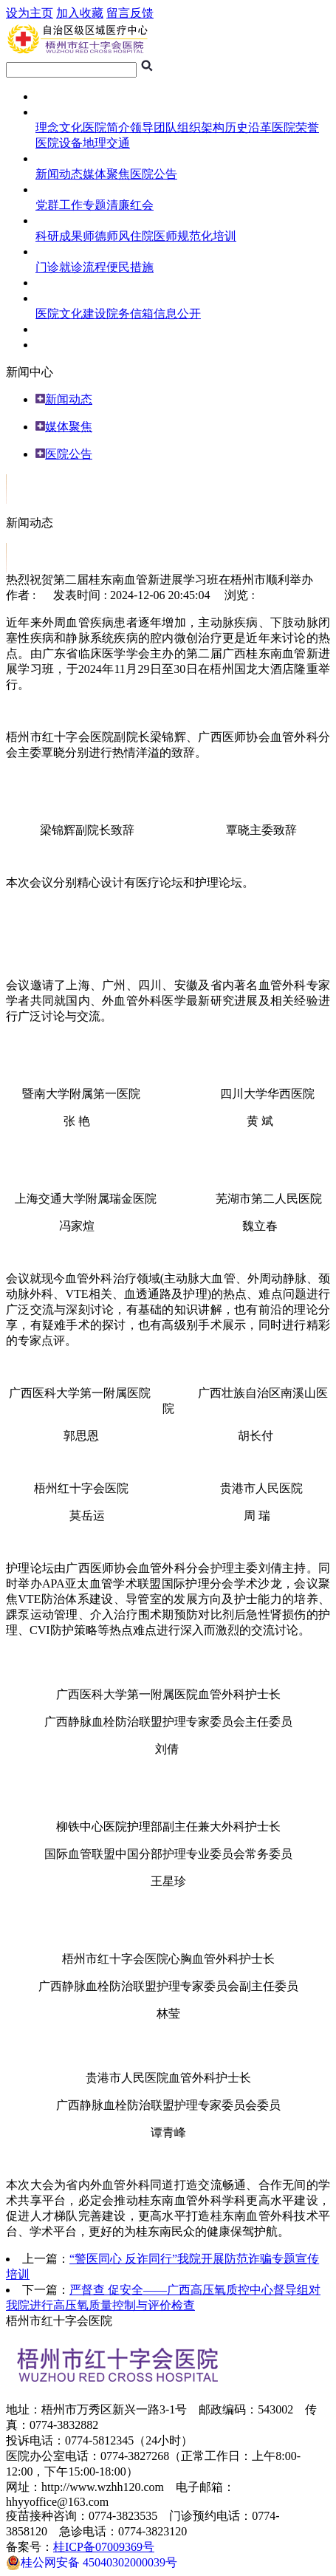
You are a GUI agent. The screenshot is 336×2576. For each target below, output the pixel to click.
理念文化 (59, 127)
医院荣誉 (295, 127)
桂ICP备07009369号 (103, 2547)
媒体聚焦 (106, 174)
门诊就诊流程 (70, 267)
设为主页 (29, 13)
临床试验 (59, 282)
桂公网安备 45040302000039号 (91, 2562)
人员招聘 (59, 329)
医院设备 (59, 143)
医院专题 (59, 189)
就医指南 (59, 251)
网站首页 (59, 96)
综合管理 (59, 298)
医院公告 (153, 174)
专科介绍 (59, 344)
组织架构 (200, 127)
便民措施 (130, 267)
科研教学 (59, 220)
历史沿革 (248, 127)
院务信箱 (130, 313)
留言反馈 (130, 13)
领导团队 (153, 127)
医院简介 (106, 127)
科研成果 (59, 236)
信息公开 (177, 313)
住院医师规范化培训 (183, 236)
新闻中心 (59, 158)
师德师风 (106, 236)
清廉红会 (130, 205)
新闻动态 (59, 174)
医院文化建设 (70, 313)
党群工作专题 (70, 205)
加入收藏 (79, 13)
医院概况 (59, 112)
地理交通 (106, 143)
